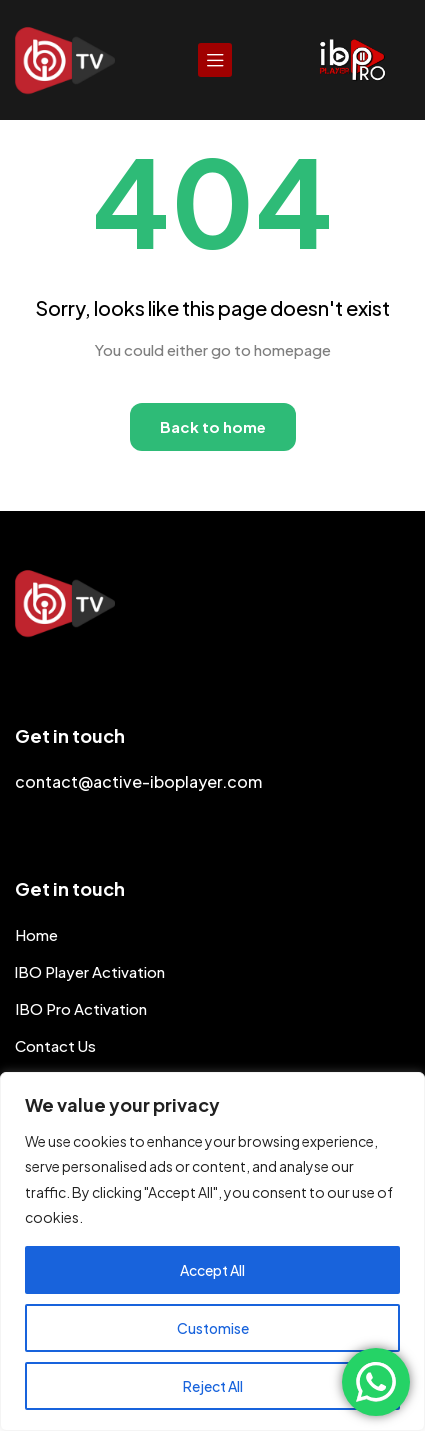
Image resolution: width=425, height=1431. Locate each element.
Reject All (213, 1386)
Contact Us (55, 1045)
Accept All (212, 1270)
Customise (213, 1328)
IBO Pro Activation (81, 1008)
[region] (212, 1251)
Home (36, 934)
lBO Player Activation (90, 971)
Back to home (213, 426)
